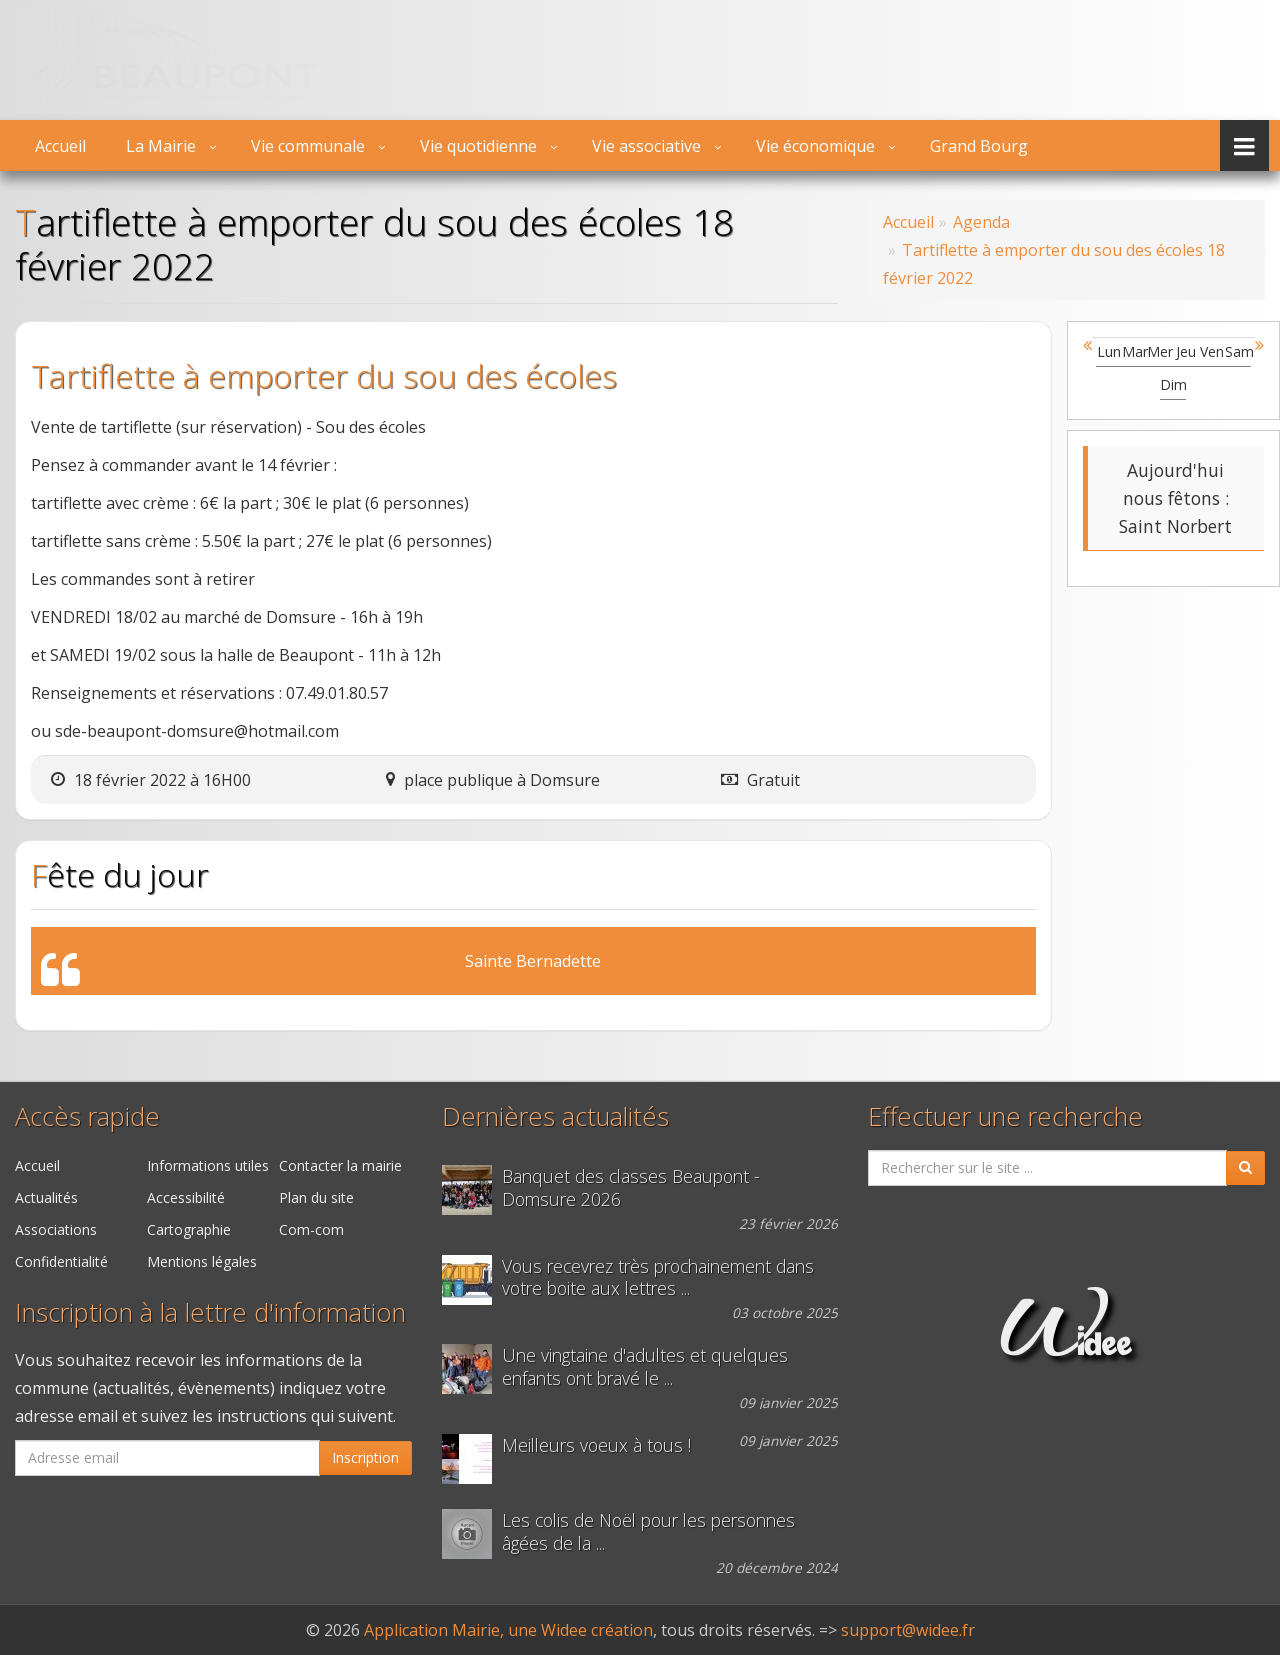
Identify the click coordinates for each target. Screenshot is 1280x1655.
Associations (56, 1229)
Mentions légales (202, 1261)
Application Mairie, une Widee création (508, 1630)
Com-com (311, 1229)
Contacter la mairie (340, 1165)
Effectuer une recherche (1005, 1116)
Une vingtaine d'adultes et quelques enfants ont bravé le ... (645, 1367)
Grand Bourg (979, 146)
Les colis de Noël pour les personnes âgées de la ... (648, 1532)
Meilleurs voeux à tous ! (596, 1445)
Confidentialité (61, 1261)
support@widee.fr (908, 1630)
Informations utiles (208, 1165)
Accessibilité (186, 1197)
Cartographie (189, 1229)
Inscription (365, 1457)
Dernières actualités (555, 1116)
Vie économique (815, 146)
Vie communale (308, 146)
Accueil (60, 146)
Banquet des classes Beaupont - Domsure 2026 (631, 1188)
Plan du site (316, 1197)
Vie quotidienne (478, 146)
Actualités (46, 1197)
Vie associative (646, 146)
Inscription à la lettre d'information (210, 1312)
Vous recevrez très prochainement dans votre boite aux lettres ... (658, 1278)
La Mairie (161, 146)
